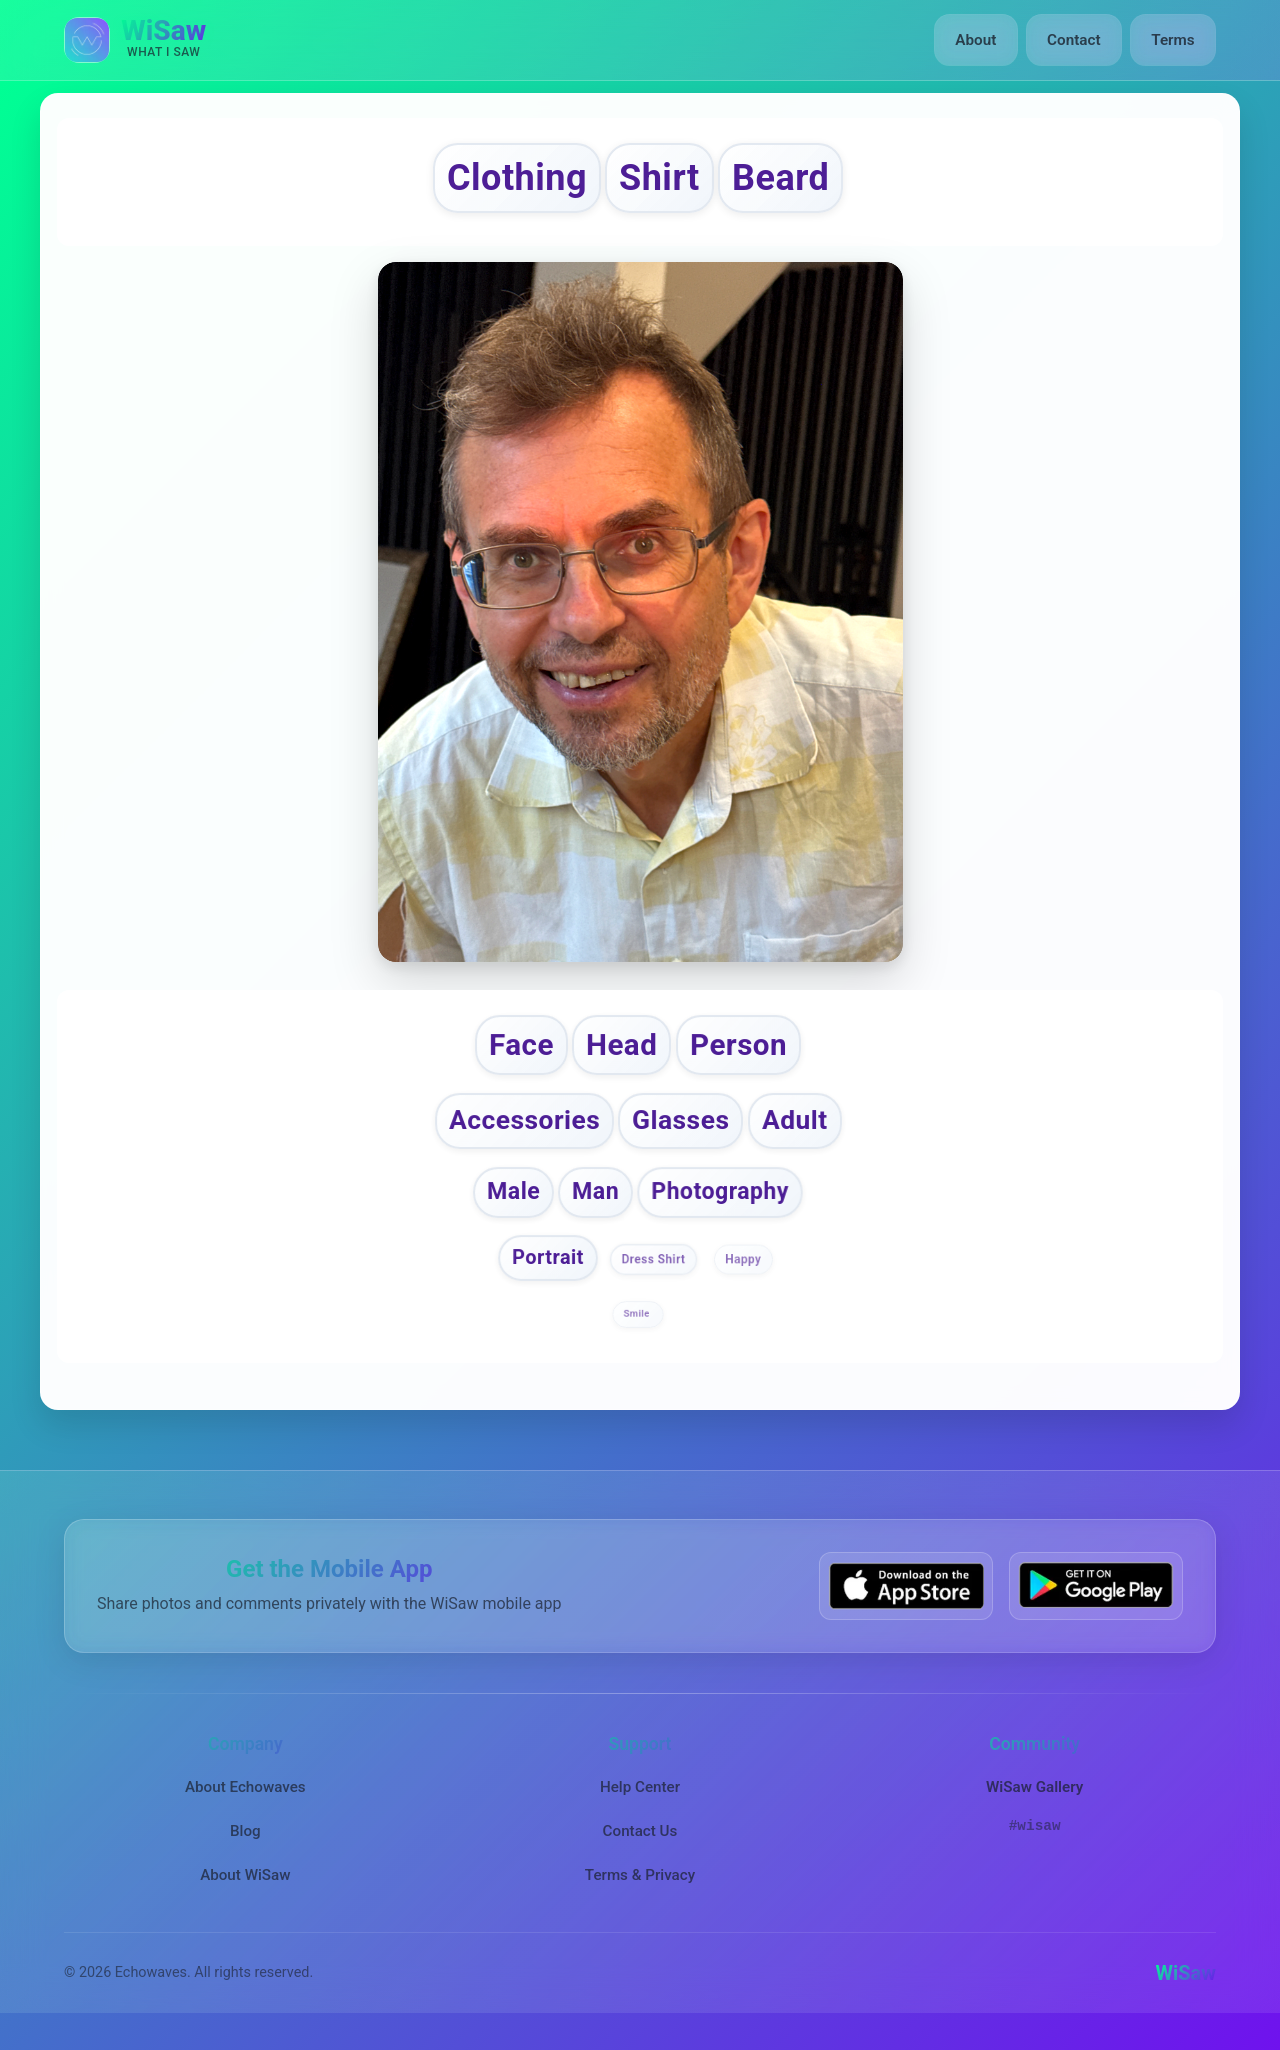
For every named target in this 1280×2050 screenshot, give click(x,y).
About (978, 40)
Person (743, 1052)
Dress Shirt (654, 1273)
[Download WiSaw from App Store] (906, 1599)
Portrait (548, 1271)
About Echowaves (245, 1800)
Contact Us (640, 1844)
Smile (637, 1327)
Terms (1173, 40)
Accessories (520, 1131)
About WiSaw (245, 1889)
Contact (1074, 40)
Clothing (507, 180)
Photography (722, 1204)
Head (620, 1052)
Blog (245, 1844)
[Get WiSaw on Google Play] (1096, 1599)
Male (510, 1204)
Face (515, 1052)
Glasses (683, 1131)
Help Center (640, 1800)
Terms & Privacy (640, 1889)
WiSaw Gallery (1034, 1800)
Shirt (661, 180)
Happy (743, 1273)
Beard (792, 180)
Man (594, 1204)
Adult (801, 1131)
